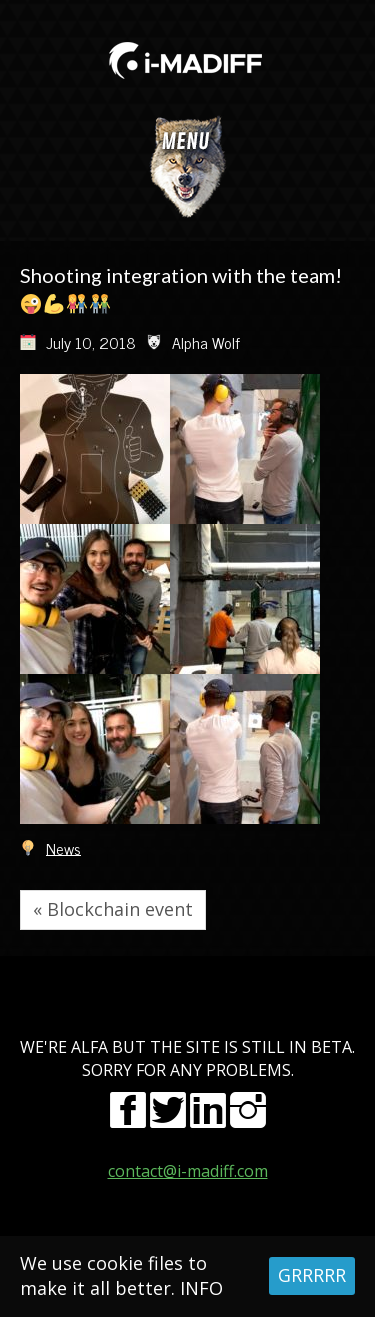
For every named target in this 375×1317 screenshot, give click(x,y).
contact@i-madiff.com (188, 1171)
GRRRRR (312, 1275)
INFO (201, 1288)
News (63, 847)
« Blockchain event (113, 909)
